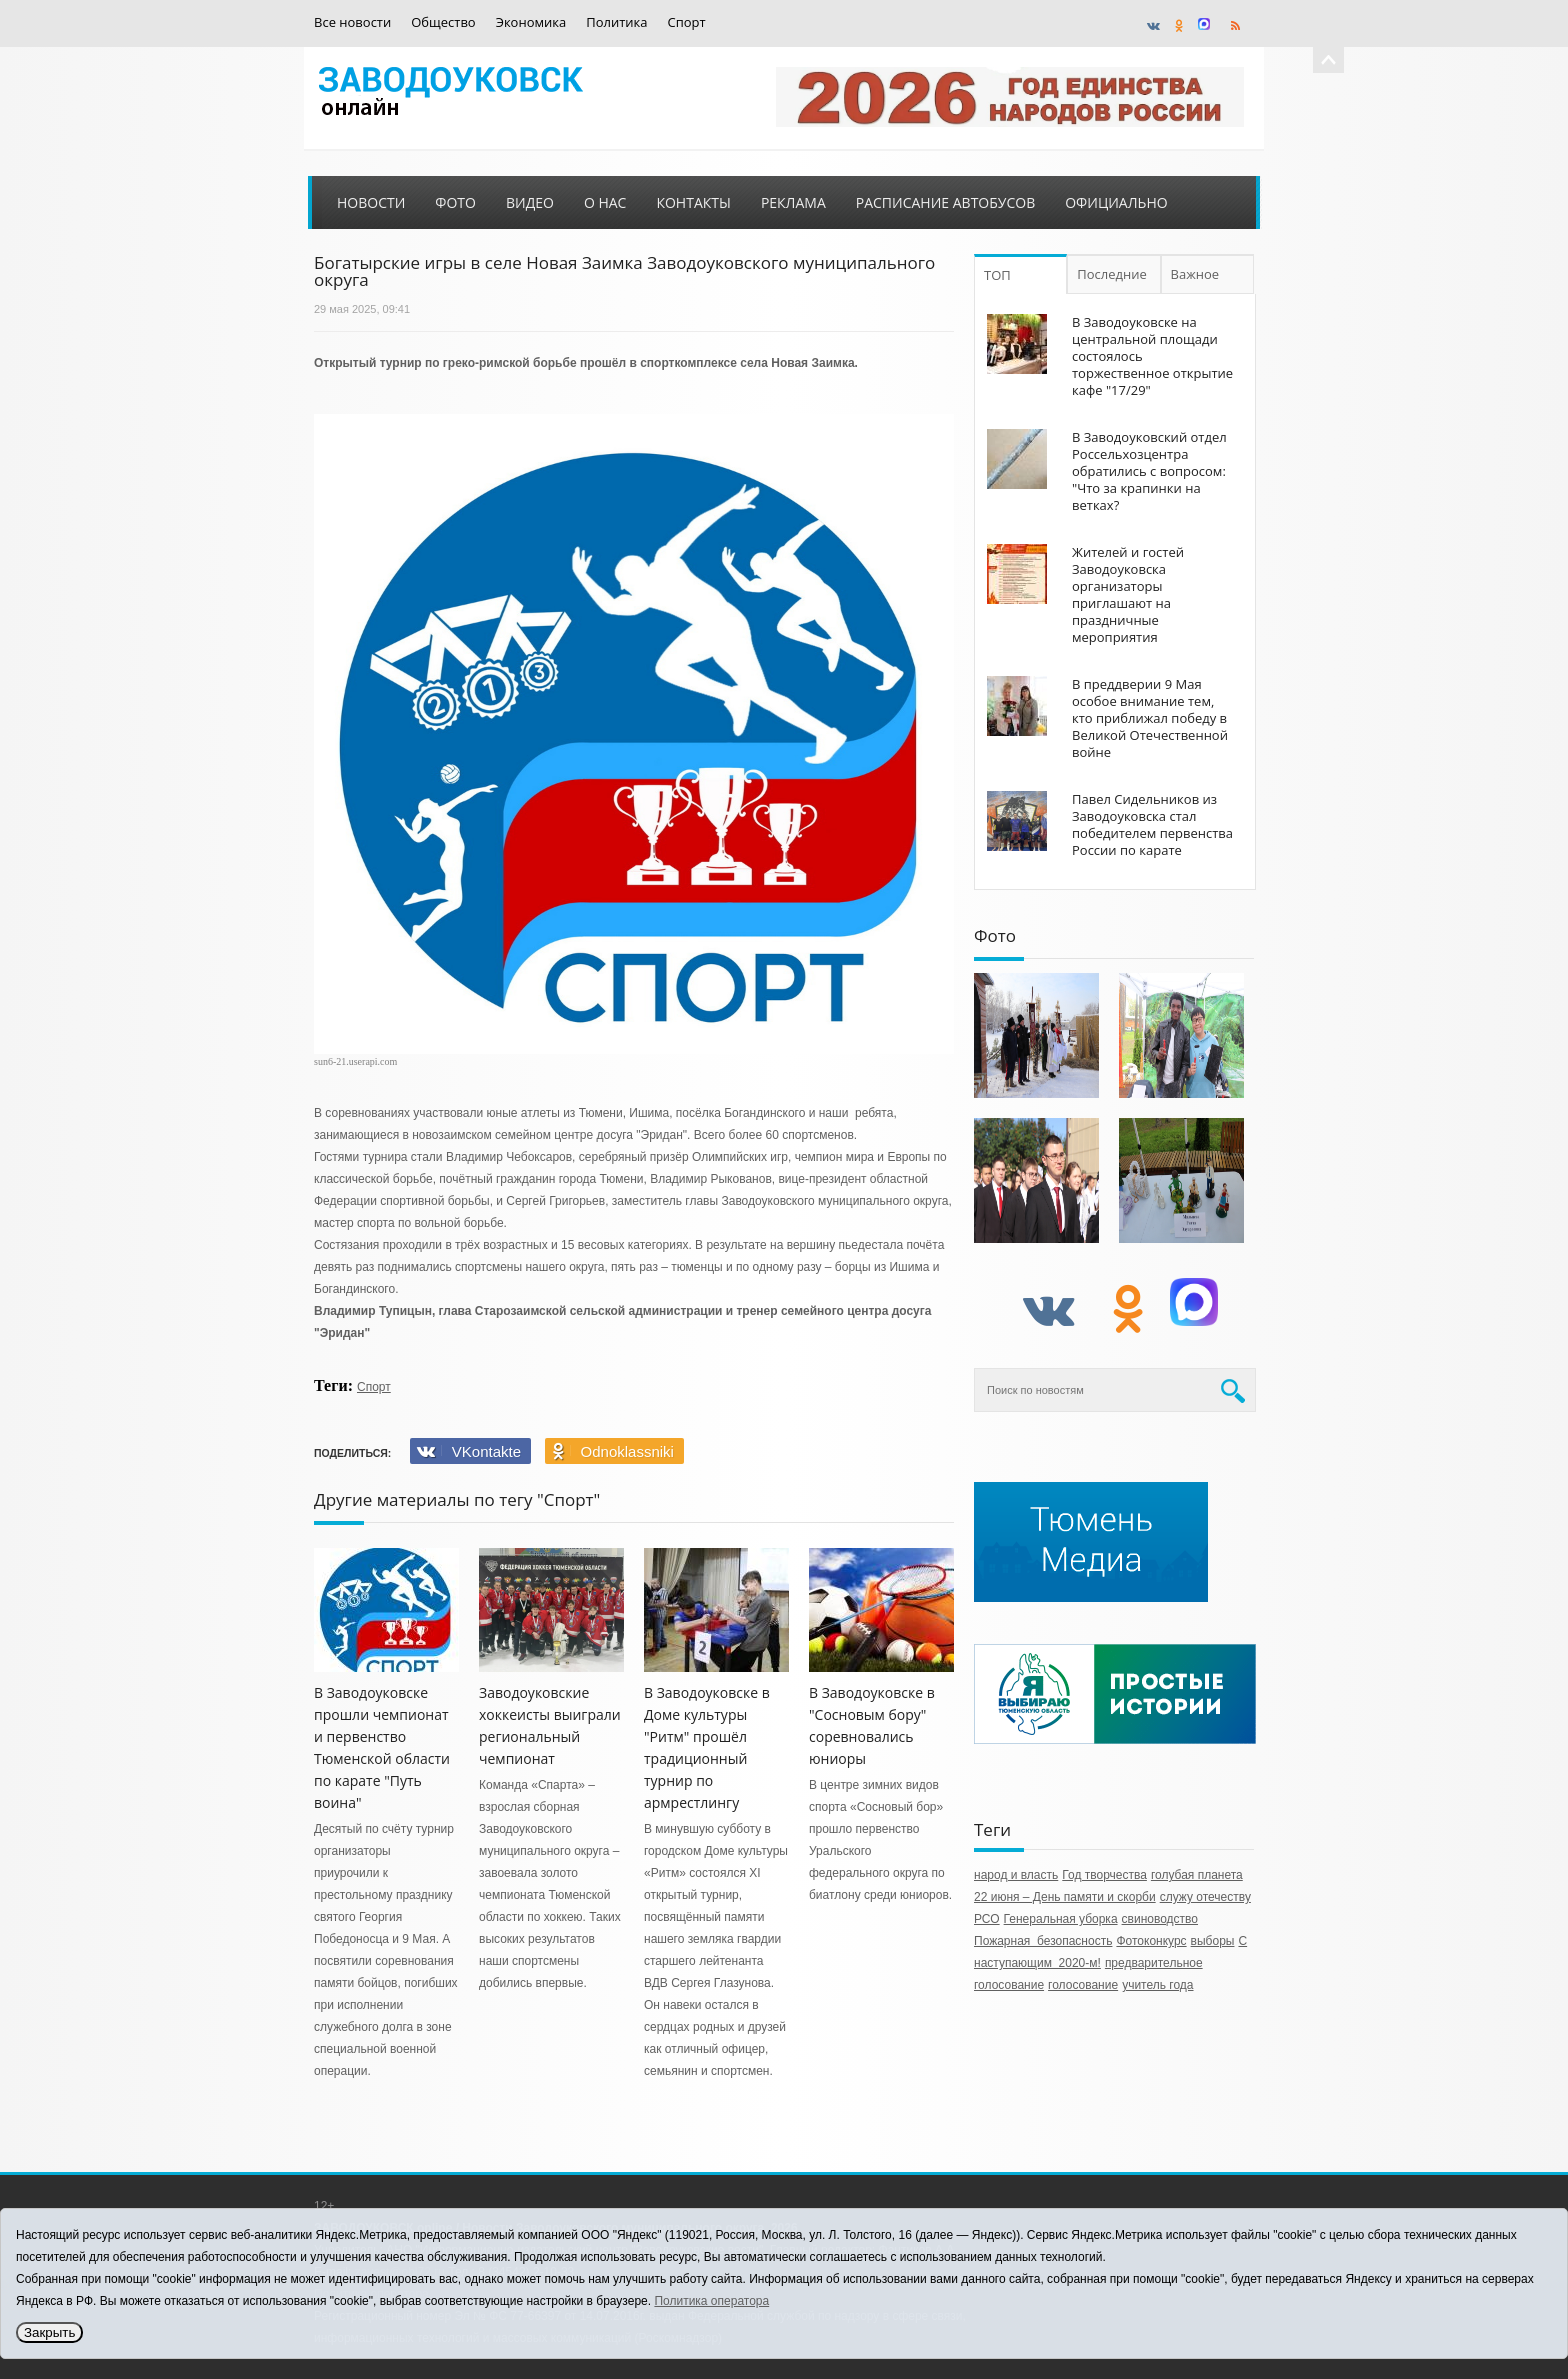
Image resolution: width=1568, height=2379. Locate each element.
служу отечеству (1205, 1897)
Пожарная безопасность (1043, 1941)
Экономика (531, 22)
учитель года (1157, 1985)
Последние (1112, 274)
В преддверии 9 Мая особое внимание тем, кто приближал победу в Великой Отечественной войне (1150, 718)
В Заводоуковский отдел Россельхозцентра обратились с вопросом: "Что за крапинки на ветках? (1149, 471)
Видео (530, 202)
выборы (1213, 1941)
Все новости (352, 22)
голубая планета (1197, 1875)
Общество (443, 22)
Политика (616, 22)
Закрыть (49, 2332)
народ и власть (1016, 1875)
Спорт (687, 22)
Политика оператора (711, 2301)
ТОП (997, 275)
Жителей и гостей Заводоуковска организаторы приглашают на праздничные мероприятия (1128, 594)
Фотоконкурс (1151, 1941)
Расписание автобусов (945, 202)
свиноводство (1160, 1919)
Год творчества (1104, 1875)
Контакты (693, 202)
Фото (455, 202)
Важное (1195, 274)
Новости (371, 202)
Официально (1116, 202)
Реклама (793, 202)
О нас (605, 202)
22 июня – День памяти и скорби (1065, 1897)
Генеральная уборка (1061, 1919)
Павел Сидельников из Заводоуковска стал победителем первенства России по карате (1152, 824)
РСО (987, 1919)
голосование (1083, 1985)
